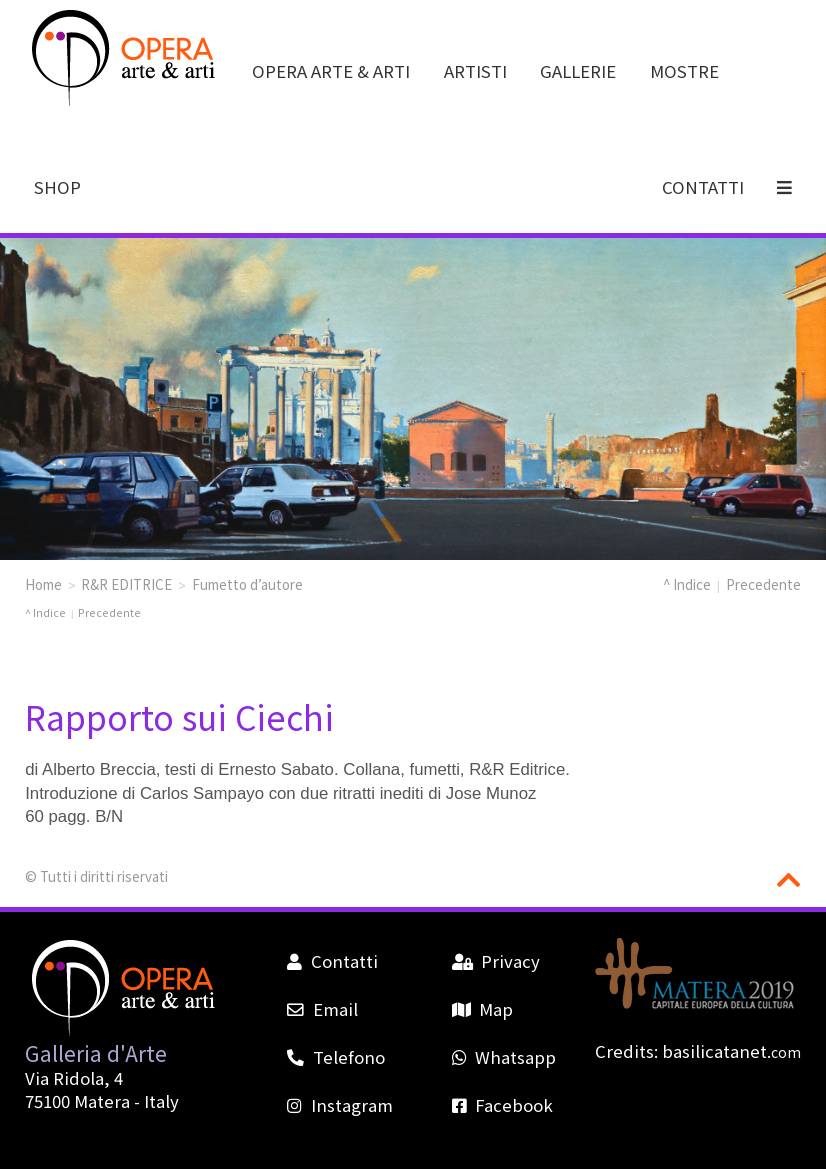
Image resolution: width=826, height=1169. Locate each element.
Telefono (335, 1057)
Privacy (496, 961)
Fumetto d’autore (247, 584)
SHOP (57, 187)
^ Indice (687, 584)
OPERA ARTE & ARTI (331, 71)
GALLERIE (578, 71)
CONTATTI (703, 187)
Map (482, 1009)
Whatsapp (504, 1057)
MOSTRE (684, 71)
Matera (102, 1101)
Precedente (763, 584)
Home (43, 584)
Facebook (502, 1105)
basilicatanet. (731, 1051)
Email (322, 1009)
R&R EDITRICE (126, 584)
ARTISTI (475, 71)
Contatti (332, 961)
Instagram (339, 1105)
